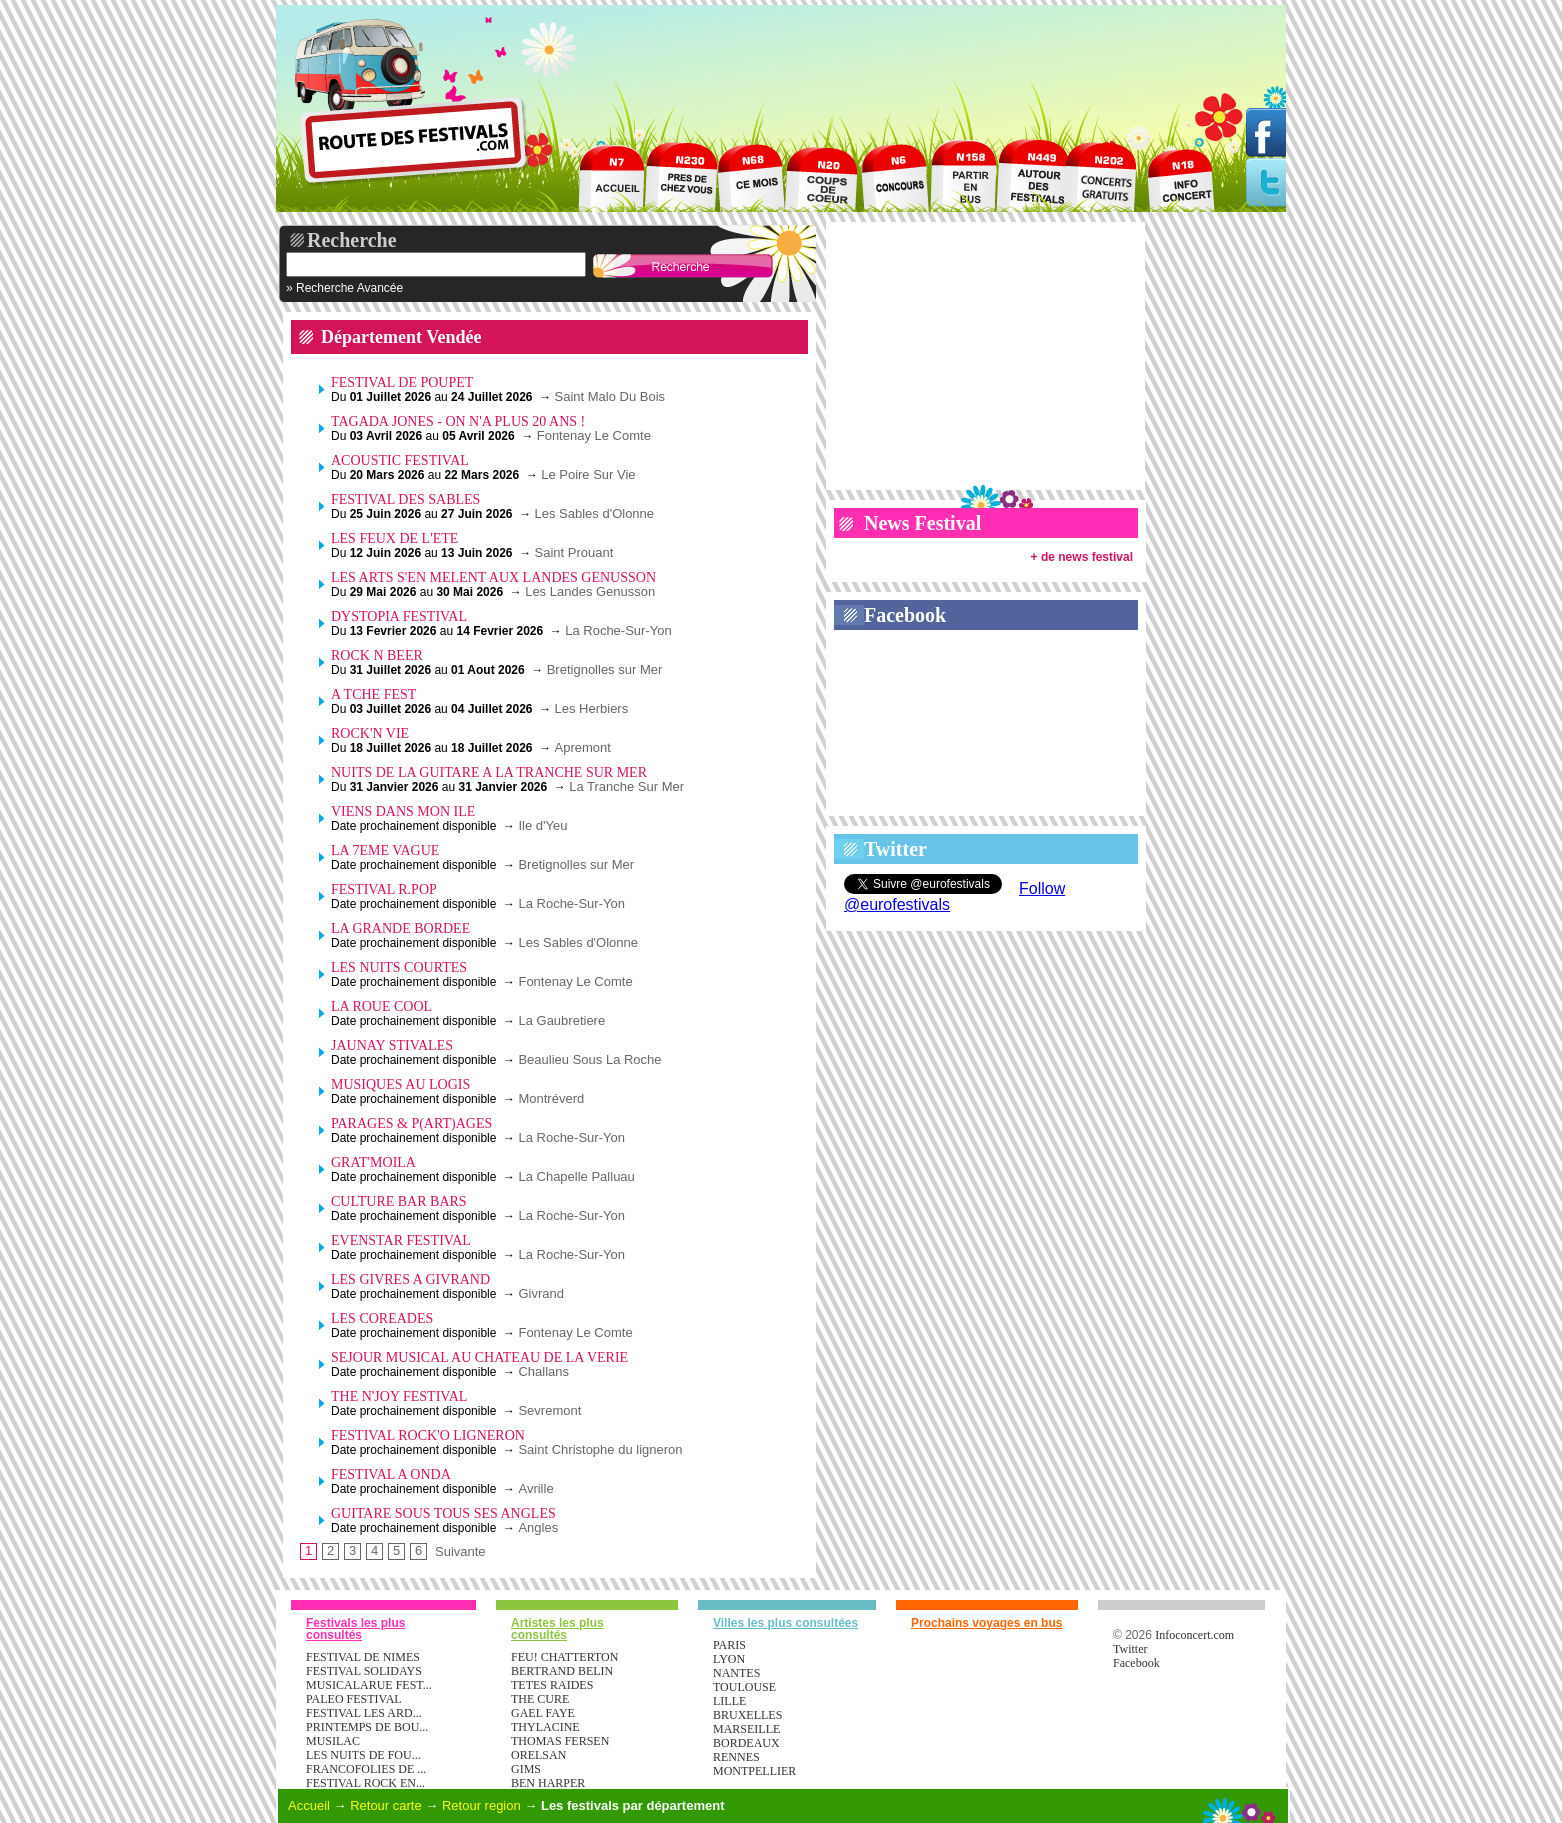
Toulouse (744, 1687)
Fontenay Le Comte (594, 435)
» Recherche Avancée (344, 288)
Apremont (583, 747)
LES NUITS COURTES (399, 967)
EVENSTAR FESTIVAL (401, 1240)
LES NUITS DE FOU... (363, 1755)
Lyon (729, 1659)
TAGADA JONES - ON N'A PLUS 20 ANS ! (458, 421)
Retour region (481, 1805)
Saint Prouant (573, 552)
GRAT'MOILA (373, 1162)
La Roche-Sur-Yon (618, 630)
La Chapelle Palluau (576, 1176)
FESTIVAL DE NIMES (363, 1657)
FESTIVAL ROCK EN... (365, 1783)
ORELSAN (538, 1755)
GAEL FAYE (543, 1713)
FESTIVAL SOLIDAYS (364, 1671)
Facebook (905, 615)
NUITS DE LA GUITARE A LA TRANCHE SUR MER (489, 772)
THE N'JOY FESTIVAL (399, 1396)
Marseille (746, 1729)
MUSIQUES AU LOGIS (400, 1084)
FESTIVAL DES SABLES (405, 499)
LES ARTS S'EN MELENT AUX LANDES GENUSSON (493, 577)
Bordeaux (746, 1743)
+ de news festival (1082, 557)
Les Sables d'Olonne (594, 513)
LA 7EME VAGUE (385, 850)
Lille (729, 1701)
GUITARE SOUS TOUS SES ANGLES (443, 1513)
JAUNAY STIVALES (392, 1045)
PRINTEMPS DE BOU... (367, 1727)
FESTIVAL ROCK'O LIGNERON (428, 1435)
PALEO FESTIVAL (354, 1699)
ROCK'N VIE (370, 733)
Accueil (309, 1805)
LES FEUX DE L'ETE (394, 538)
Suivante (460, 1552)
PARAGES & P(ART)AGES (411, 1123)
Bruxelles (747, 1715)
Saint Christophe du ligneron (600, 1449)
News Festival (922, 523)
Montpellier (754, 1771)
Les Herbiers (592, 708)
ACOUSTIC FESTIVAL (400, 460)
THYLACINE (545, 1727)
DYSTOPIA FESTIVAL (399, 616)
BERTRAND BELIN (562, 1671)
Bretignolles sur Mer (605, 669)
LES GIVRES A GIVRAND (410, 1279)
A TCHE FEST (373, 694)
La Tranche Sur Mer (626, 786)
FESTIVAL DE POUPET (402, 382)
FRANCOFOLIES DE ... (366, 1769)
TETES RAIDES (552, 1685)
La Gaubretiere (561, 1020)
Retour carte (386, 1805)
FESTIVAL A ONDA (391, 1474)
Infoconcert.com (1194, 1635)
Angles (538, 1527)
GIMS (526, 1769)
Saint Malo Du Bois (610, 396)
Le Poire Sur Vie (588, 474)
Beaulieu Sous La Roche (589, 1059)
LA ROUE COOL (381, 1006)
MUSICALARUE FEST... (369, 1685)
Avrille (535, 1488)
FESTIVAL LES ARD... (364, 1713)
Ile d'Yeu (542, 825)
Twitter (895, 849)
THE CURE (540, 1699)
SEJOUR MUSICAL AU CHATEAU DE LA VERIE (479, 1357)
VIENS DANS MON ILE (403, 811)
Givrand (541, 1293)
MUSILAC (333, 1741)
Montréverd (551, 1098)
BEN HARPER (548, 1783)
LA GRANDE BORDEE (400, 928)
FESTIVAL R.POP (384, 889)
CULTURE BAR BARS (399, 1201)
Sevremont (549, 1410)
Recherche (352, 240)
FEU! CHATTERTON (564, 1657)
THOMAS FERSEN (560, 1741)
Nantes (736, 1673)
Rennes (736, 1757)
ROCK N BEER (377, 655)
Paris (729, 1645)
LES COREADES (382, 1318)
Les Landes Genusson (590, 591)
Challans (543, 1371)
